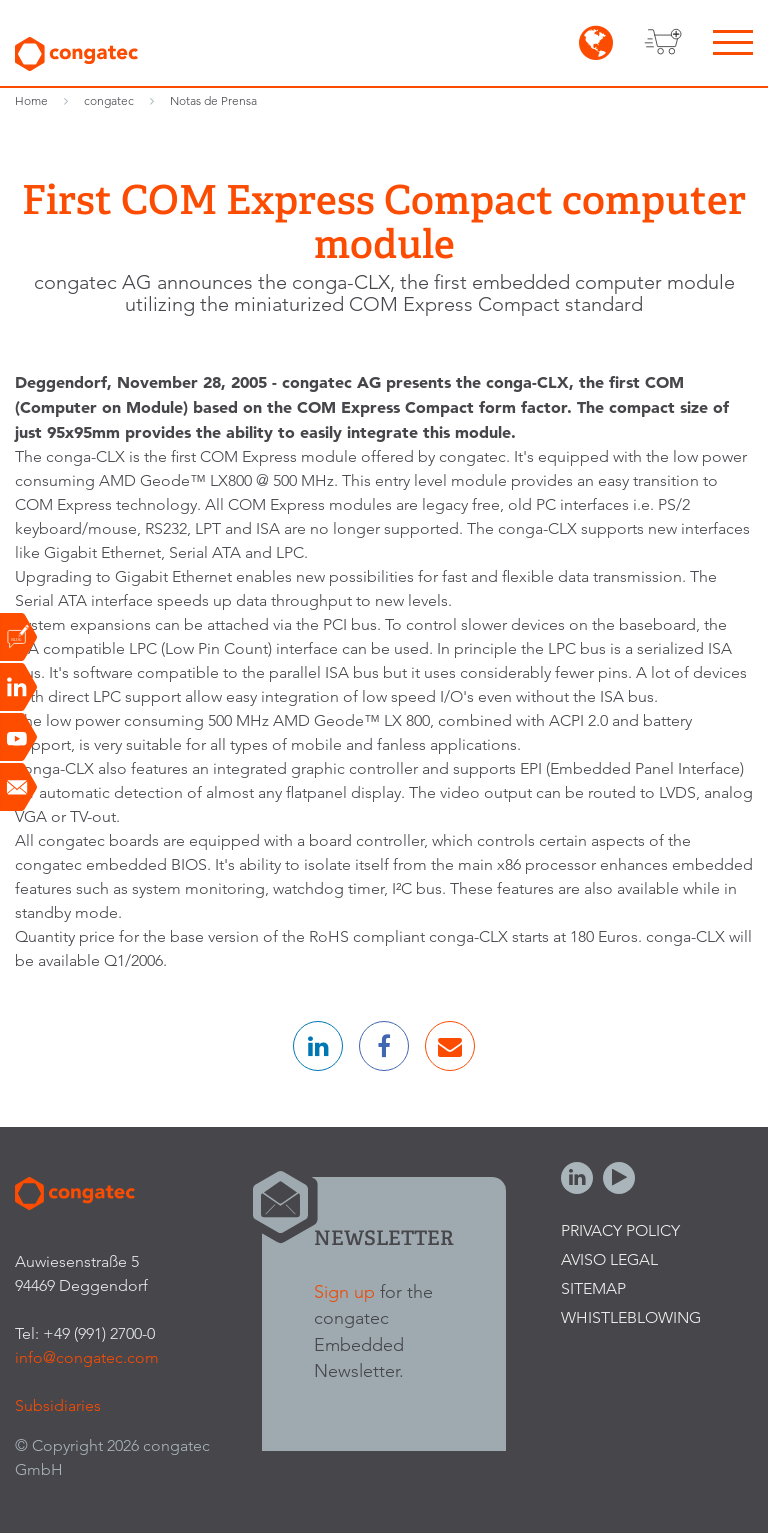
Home (31, 100)
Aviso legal (609, 1259)
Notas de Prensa (213, 100)
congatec (109, 100)
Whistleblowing (631, 1317)
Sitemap (593, 1288)
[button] (318, 1046)
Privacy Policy (620, 1230)
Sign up (344, 1291)
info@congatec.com (87, 1357)
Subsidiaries (58, 1405)
